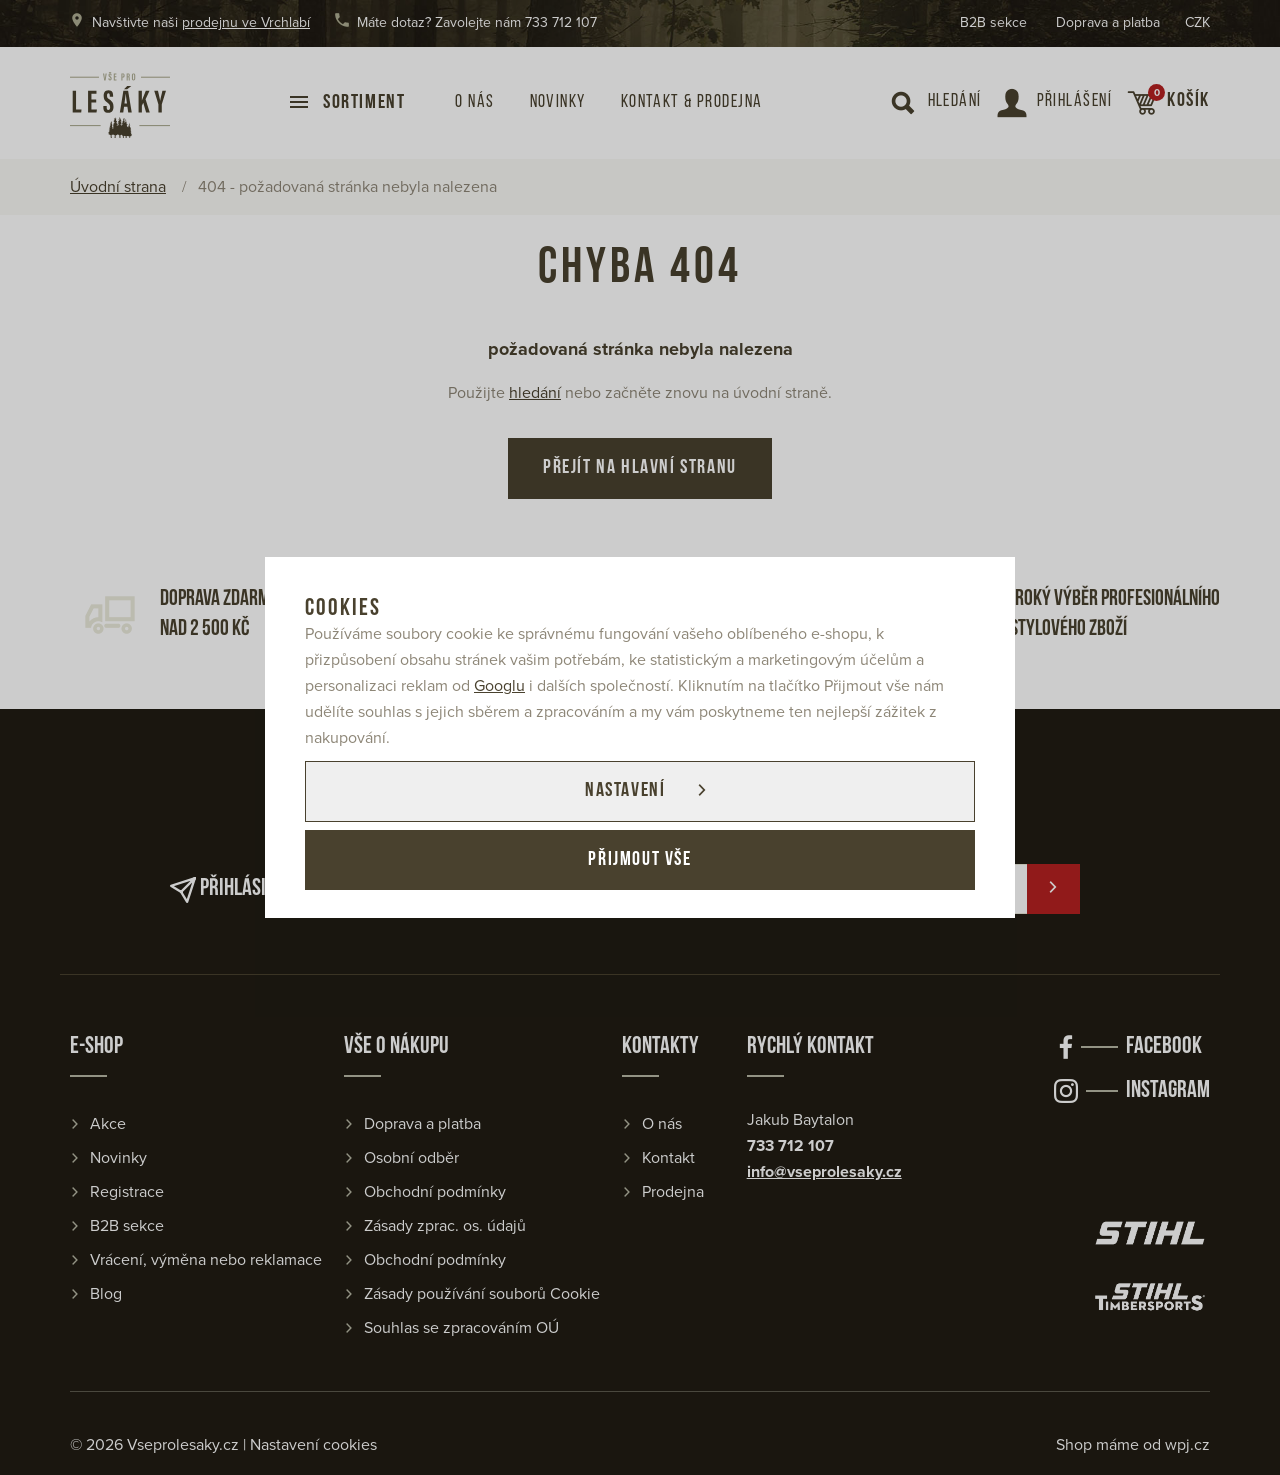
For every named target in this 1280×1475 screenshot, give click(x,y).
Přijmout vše (639, 861)
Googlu (499, 685)
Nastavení (623, 791)
